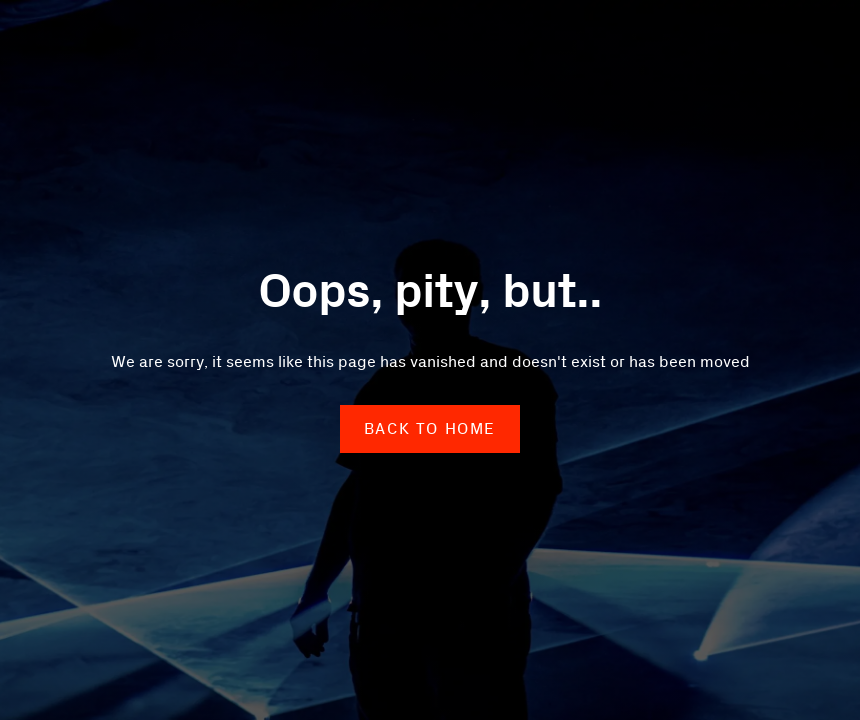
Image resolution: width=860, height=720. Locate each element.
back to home (430, 429)
